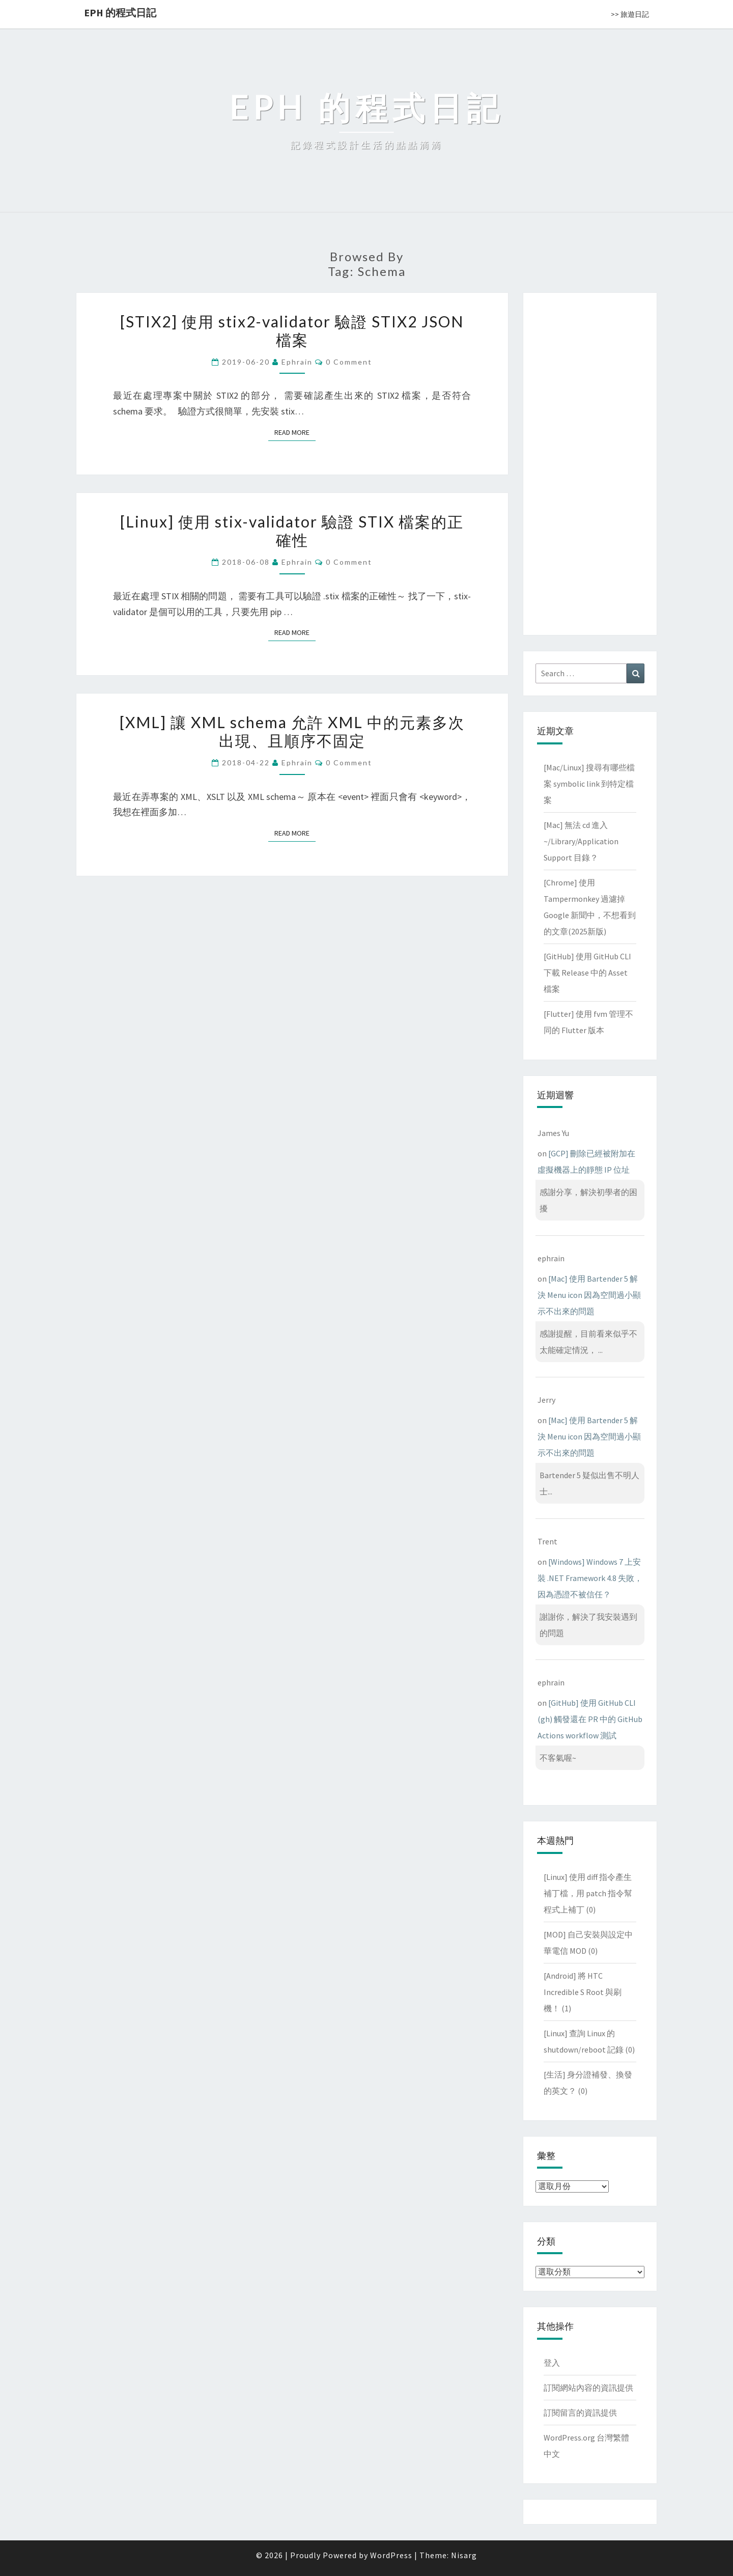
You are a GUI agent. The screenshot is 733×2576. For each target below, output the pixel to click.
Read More (295, 432)
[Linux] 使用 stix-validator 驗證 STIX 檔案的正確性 (292, 530)
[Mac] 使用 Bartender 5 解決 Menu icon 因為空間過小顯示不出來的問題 (589, 1294)
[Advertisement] (590, 462)
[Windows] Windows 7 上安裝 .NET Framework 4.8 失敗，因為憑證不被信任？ (590, 1578)
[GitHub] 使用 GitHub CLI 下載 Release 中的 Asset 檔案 (587, 972)
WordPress (391, 2555)
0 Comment (349, 361)
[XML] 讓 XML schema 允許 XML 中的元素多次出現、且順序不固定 (292, 731)
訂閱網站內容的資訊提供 (588, 2388)
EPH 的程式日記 (120, 12)
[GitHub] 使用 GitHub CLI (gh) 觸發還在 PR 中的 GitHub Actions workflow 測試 (590, 1719)
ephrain (297, 361)
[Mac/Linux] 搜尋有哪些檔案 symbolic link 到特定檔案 (589, 783)
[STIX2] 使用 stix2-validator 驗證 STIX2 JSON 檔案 (292, 330)
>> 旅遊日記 (630, 14)
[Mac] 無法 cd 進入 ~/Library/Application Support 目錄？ (581, 841)
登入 (552, 2363)
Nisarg (464, 2555)
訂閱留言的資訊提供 (580, 2412)
